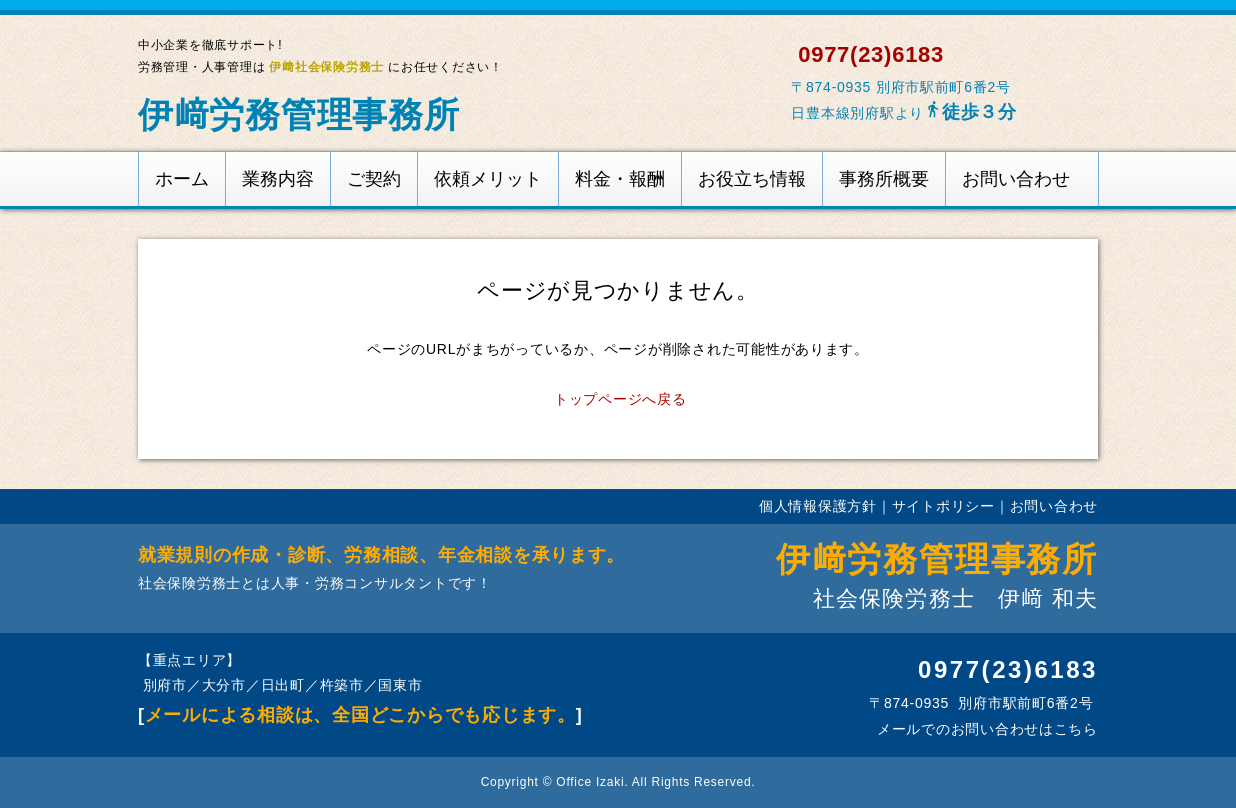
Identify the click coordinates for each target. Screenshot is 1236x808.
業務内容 (278, 179)
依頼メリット (488, 179)
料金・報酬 (620, 179)
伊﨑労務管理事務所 (299, 114)
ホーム (182, 179)
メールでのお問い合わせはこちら (985, 729)
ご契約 (374, 179)
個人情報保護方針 (818, 506)
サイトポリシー (943, 506)
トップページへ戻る (620, 399)
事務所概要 (884, 179)
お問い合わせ (1016, 179)
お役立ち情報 (752, 179)
